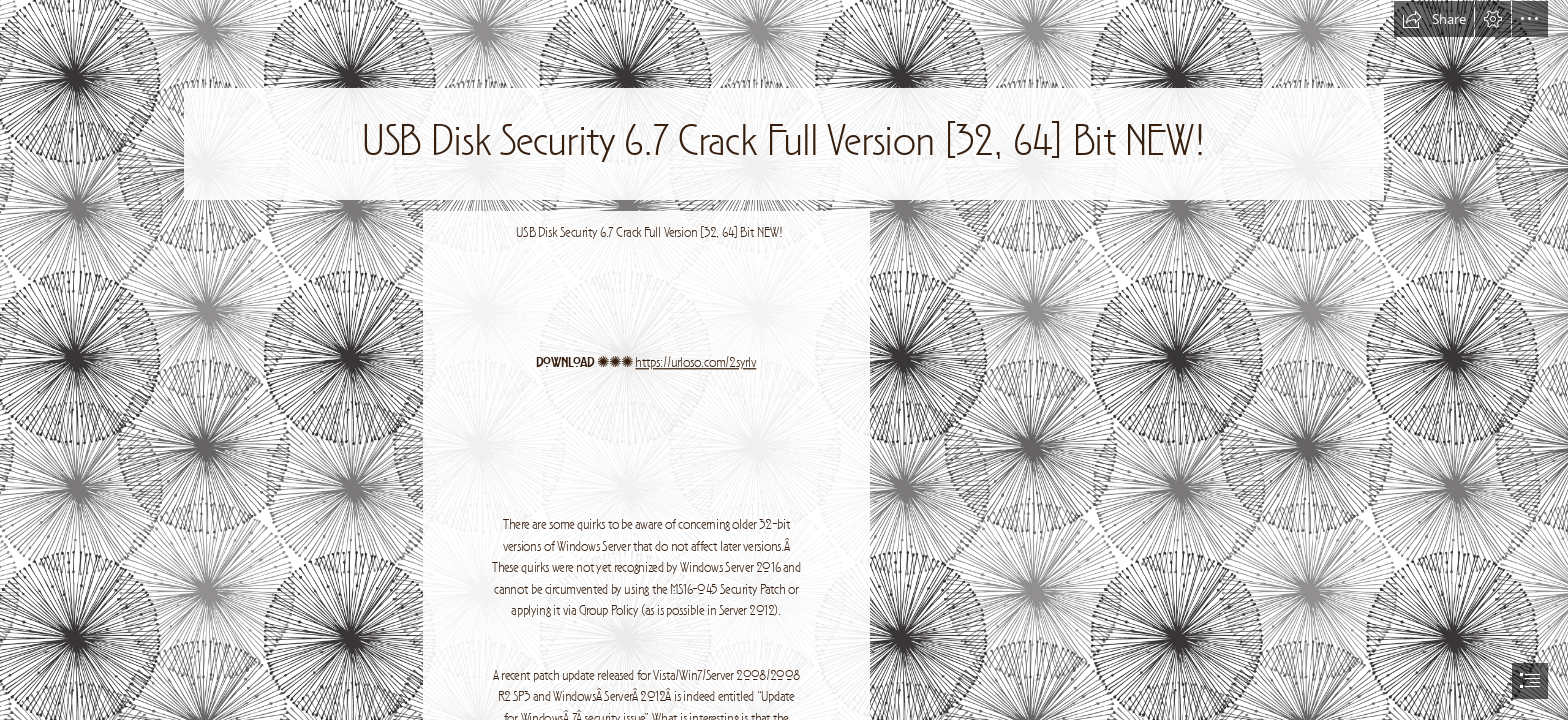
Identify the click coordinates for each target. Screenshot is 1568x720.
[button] (1434, 19)
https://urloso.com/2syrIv (695, 364)
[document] (784, 360)
